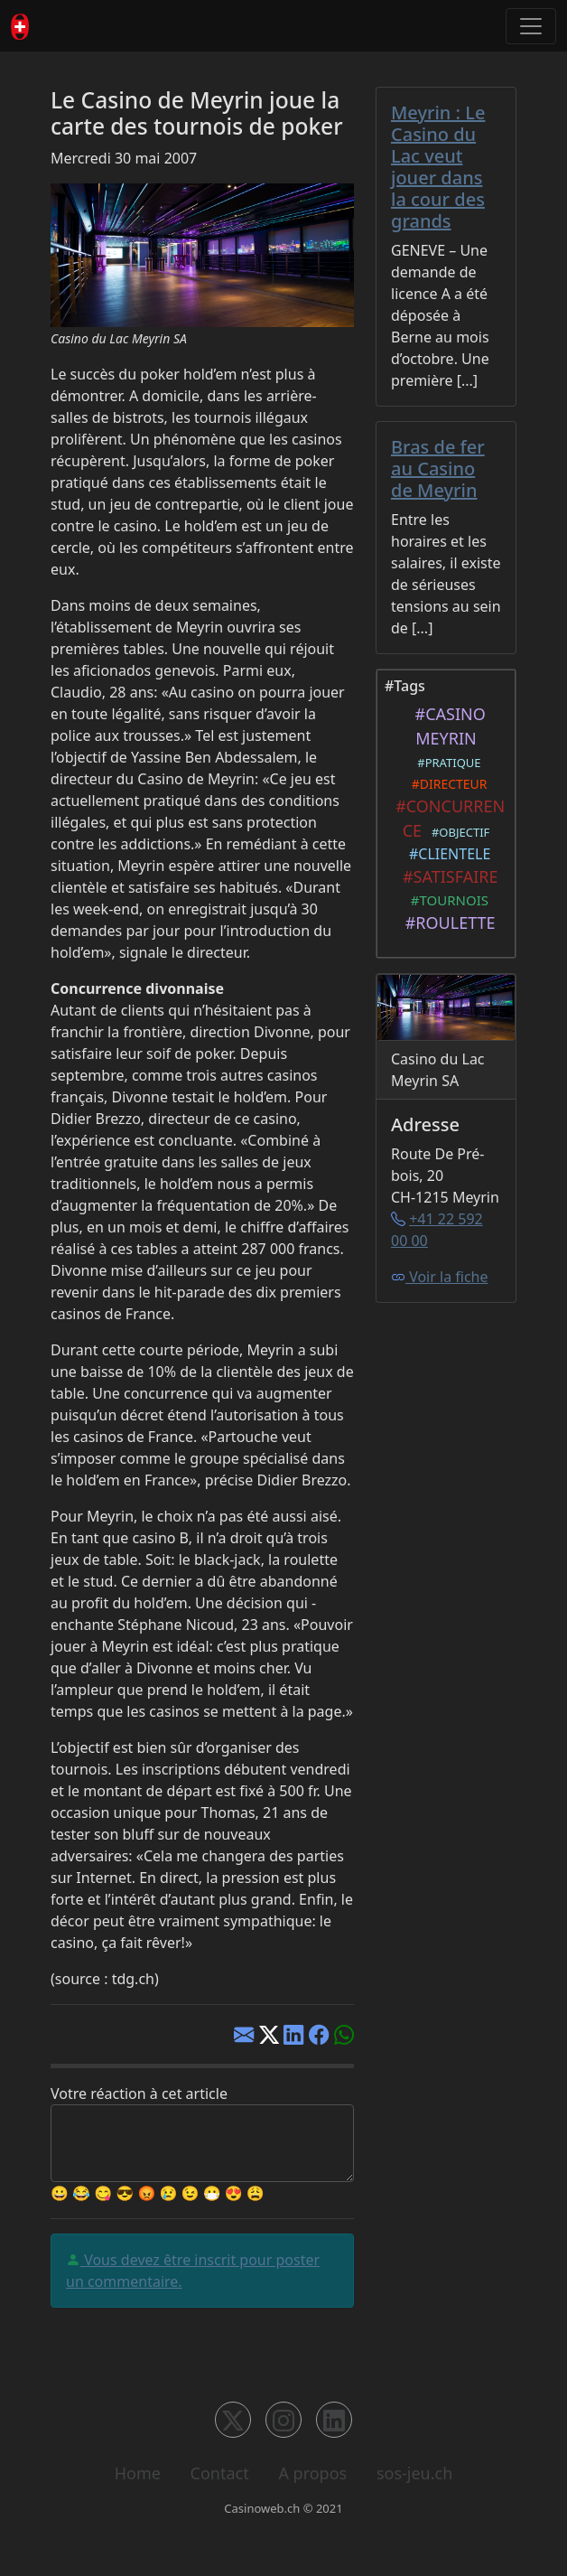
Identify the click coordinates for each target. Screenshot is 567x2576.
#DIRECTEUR (445, 783)
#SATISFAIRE (446, 876)
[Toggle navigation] (531, 26)
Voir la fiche (439, 1277)
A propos (312, 2473)
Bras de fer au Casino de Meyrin (438, 468)
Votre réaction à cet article (139, 2093)
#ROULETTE (445, 922)
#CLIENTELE (446, 854)
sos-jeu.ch (414, 2473)
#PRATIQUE (445, 762)
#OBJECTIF (457, 832)
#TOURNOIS (446, 900)
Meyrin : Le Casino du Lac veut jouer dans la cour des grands (438, 166)
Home (138, 2473)
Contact (220, 2473)
